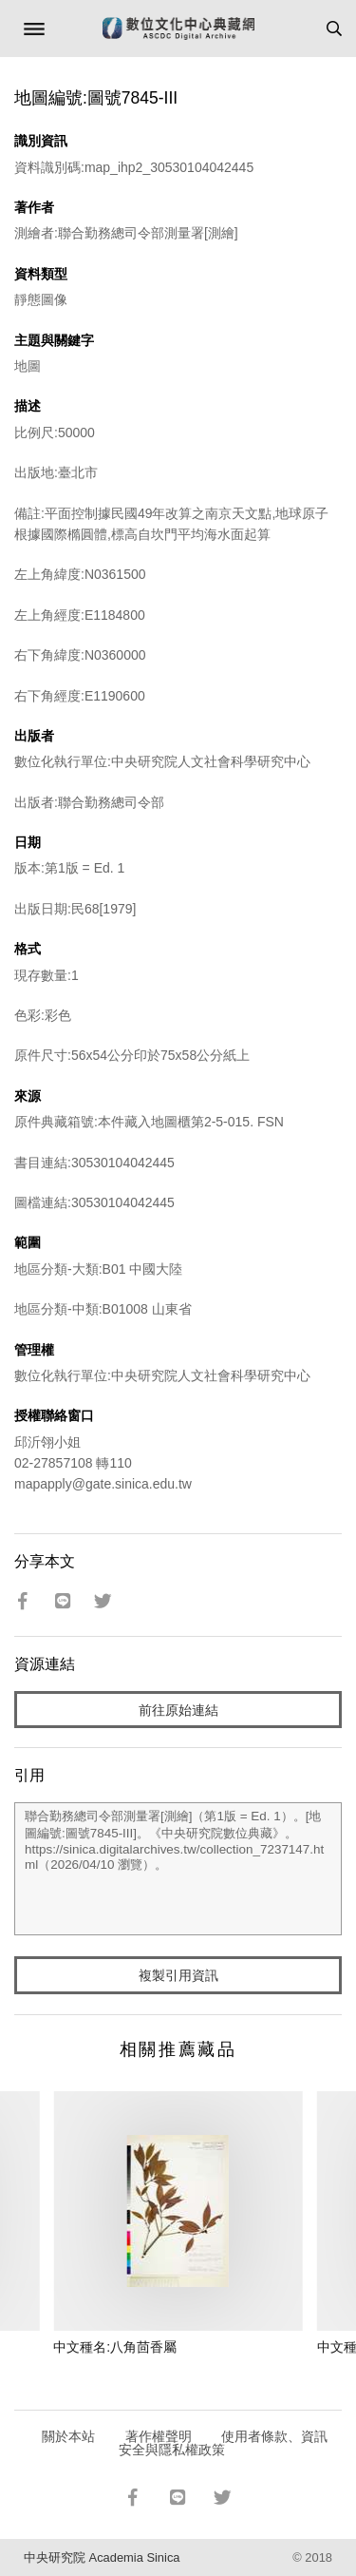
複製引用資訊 (178, 1975)
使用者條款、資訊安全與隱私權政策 (223, 2443)
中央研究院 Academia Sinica (101, 2557)
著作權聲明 (158, 2436)
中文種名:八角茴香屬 (115, 2347)
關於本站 (68, 2436)
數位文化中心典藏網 (178, 28)
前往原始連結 (178, 1710)
